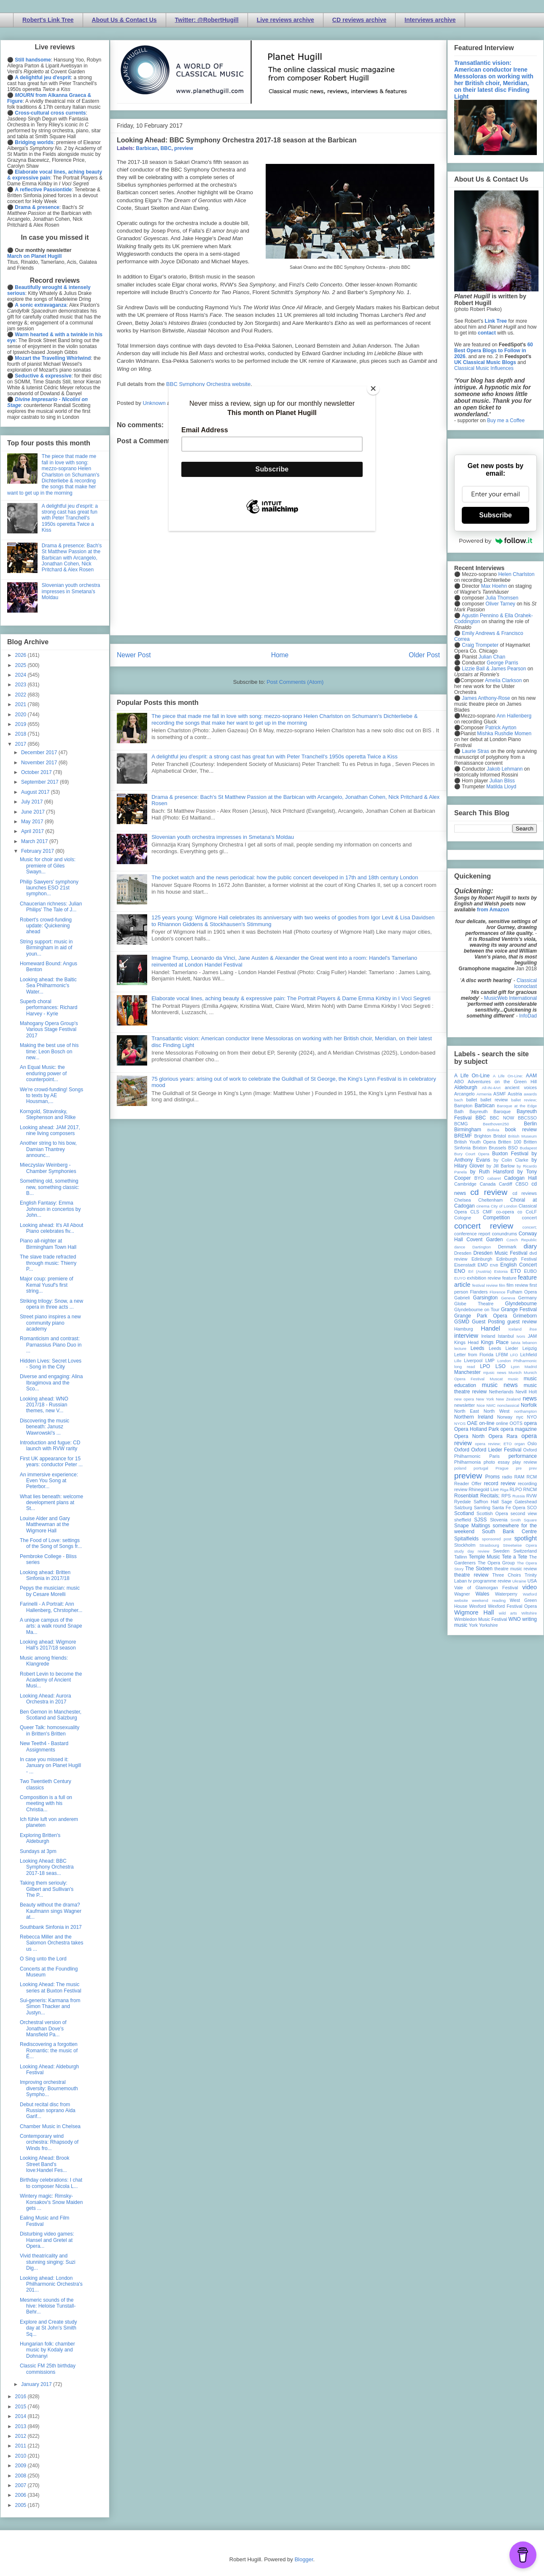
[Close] (373, 388)
